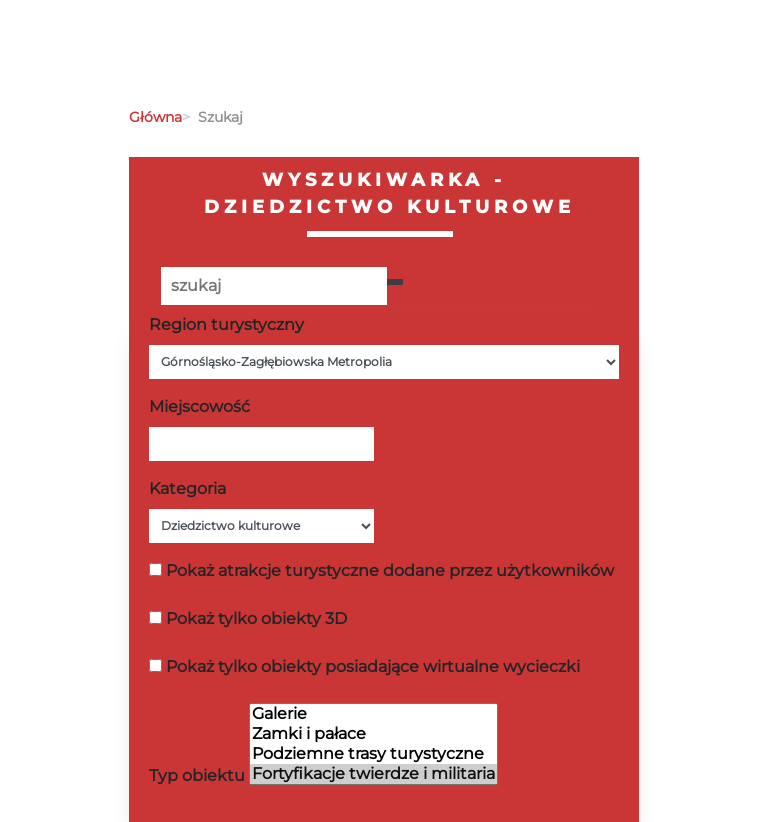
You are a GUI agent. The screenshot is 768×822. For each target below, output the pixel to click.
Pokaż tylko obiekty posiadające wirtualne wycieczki (373, 666)
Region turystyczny (226, 324)
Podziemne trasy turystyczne (373, 754)
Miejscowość (199, 406)
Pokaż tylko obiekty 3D (256, 618)
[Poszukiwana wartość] (274, 286)
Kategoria (187, 488)
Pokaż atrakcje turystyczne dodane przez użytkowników (390, 570)
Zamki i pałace (373, 734)
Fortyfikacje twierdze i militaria (373, 774)
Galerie (373, 714)
